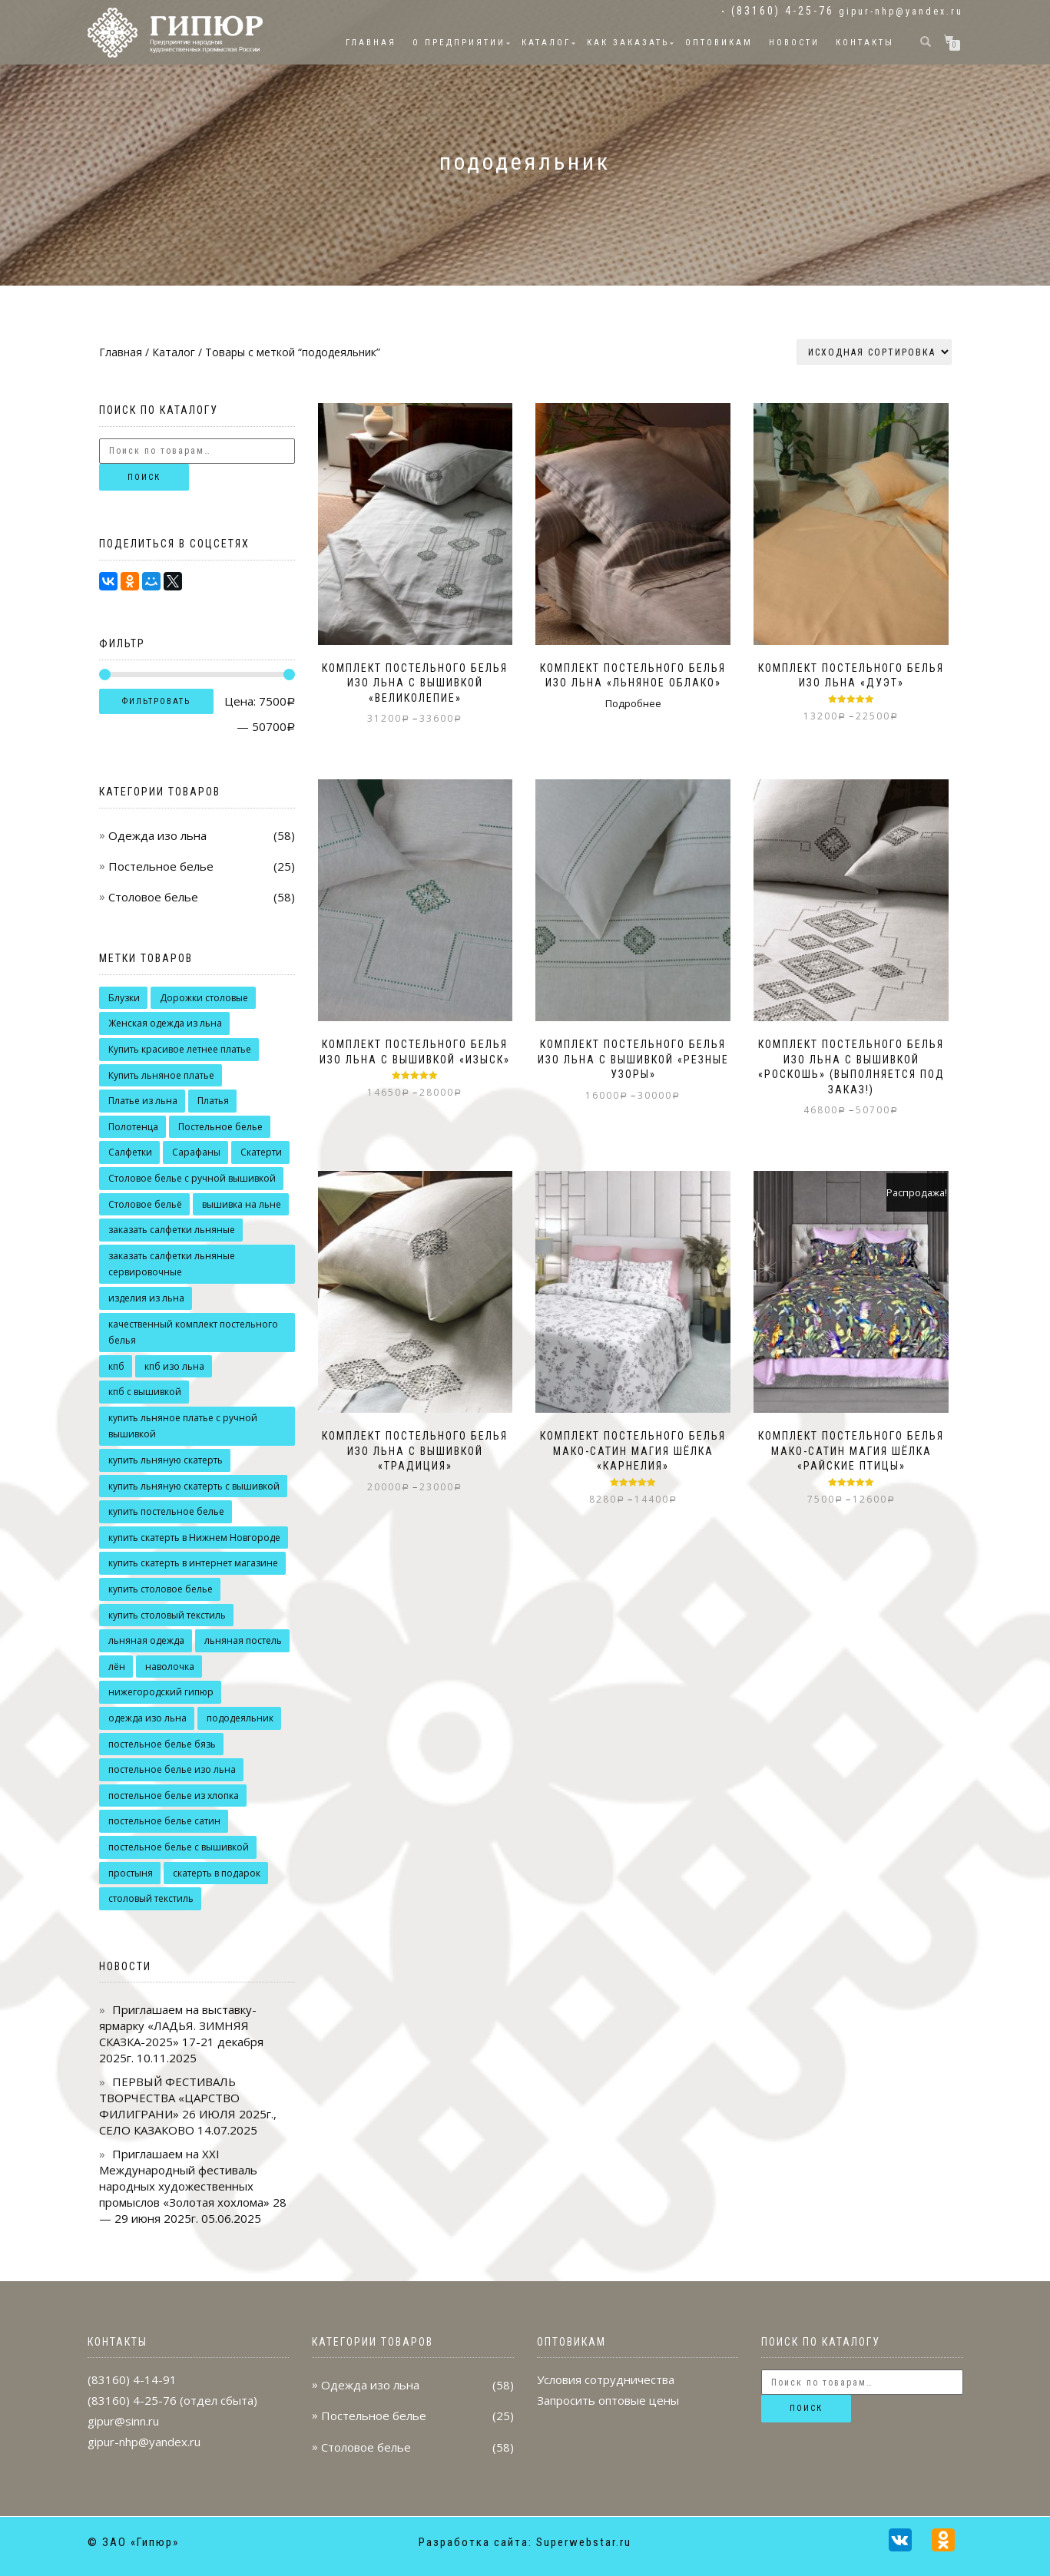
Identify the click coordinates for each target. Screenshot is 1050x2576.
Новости (794, 43)
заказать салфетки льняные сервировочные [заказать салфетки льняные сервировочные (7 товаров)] (171, 1264)
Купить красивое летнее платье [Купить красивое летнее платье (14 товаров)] (179, 1049)
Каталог (546, 43)
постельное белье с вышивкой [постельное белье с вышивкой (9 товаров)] (178, 1846)
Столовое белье (153, 896)
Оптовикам (719, 43)
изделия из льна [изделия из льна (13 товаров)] (146, 1298)
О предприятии (458, 43)
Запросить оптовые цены (608, 2400)
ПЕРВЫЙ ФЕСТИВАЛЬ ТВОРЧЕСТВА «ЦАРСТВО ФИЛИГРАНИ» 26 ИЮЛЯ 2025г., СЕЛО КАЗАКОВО (188, 2106)
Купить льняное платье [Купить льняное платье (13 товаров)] (161, 1075)
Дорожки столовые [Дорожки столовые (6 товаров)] (204, 997)
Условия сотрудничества (605, 2379)
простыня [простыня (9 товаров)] (130, 1873)
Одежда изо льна (157, 835)
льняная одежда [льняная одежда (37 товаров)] (146, 1640)
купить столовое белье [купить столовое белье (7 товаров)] (160, 1589)
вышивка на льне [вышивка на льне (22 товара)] (241, 1204)
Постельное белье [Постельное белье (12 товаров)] (220, 1126)
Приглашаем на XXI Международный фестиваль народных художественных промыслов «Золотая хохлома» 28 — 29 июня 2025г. (193, 2186)
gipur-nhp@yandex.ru (901, 11)
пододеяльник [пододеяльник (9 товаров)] (240, 1717)
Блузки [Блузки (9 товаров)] (124, 997)
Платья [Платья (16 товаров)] (213, 1100)
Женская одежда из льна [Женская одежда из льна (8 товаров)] (165, 1023)
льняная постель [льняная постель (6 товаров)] (243, 1640)
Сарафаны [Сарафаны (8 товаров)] (196, 1152)
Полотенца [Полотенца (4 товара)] (133, 1126)
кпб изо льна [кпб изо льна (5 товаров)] (174, 1366)
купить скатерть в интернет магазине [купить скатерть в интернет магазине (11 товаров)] (193, 1562)
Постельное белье (161, 866)
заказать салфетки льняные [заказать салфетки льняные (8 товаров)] (171, 1229)
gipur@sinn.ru (123, 2421)
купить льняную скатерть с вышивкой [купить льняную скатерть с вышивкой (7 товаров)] (194, 1486)
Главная (371, 43)
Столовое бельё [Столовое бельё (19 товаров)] (145, 1204)
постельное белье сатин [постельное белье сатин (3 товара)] (164, 1820)
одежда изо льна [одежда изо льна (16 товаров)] (147, 1717)
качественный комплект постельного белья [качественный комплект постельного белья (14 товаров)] (193, 1333)
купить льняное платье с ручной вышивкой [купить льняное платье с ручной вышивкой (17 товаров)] (182, 1426)
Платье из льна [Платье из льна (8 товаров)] (142, 1100)
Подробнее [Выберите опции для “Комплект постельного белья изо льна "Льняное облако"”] (633, 703)
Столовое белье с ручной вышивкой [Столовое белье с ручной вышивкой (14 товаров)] (192, 1178)
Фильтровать (156, 701)
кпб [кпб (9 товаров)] (116, 1366)
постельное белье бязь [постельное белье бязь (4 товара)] (162, 1744)
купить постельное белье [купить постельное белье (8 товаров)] (166, 1511)
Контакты (865, 43)
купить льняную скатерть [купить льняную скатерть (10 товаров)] (165, 1460)
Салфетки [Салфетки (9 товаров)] (130, 1152)
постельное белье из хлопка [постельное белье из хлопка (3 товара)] (173, 1795)
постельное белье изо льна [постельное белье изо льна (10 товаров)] (172, 1769)
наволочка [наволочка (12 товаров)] (169, 1666)
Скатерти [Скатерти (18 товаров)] (261, 1152)
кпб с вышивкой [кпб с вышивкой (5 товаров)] (144, 1391)
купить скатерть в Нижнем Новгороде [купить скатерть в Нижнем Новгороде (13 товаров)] (194, 1537)
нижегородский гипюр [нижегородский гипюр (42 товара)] (161, 1691)
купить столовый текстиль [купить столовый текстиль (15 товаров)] (167, 1615)
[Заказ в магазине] (874, 352)
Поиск (144, 477)
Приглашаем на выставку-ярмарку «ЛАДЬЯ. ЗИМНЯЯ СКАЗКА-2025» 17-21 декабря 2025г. (181, 2033)
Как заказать (628, 43)
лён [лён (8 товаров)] (116, 1666)
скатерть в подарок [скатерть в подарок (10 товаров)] (216, 1873)
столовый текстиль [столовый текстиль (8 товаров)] (151, 1898)
